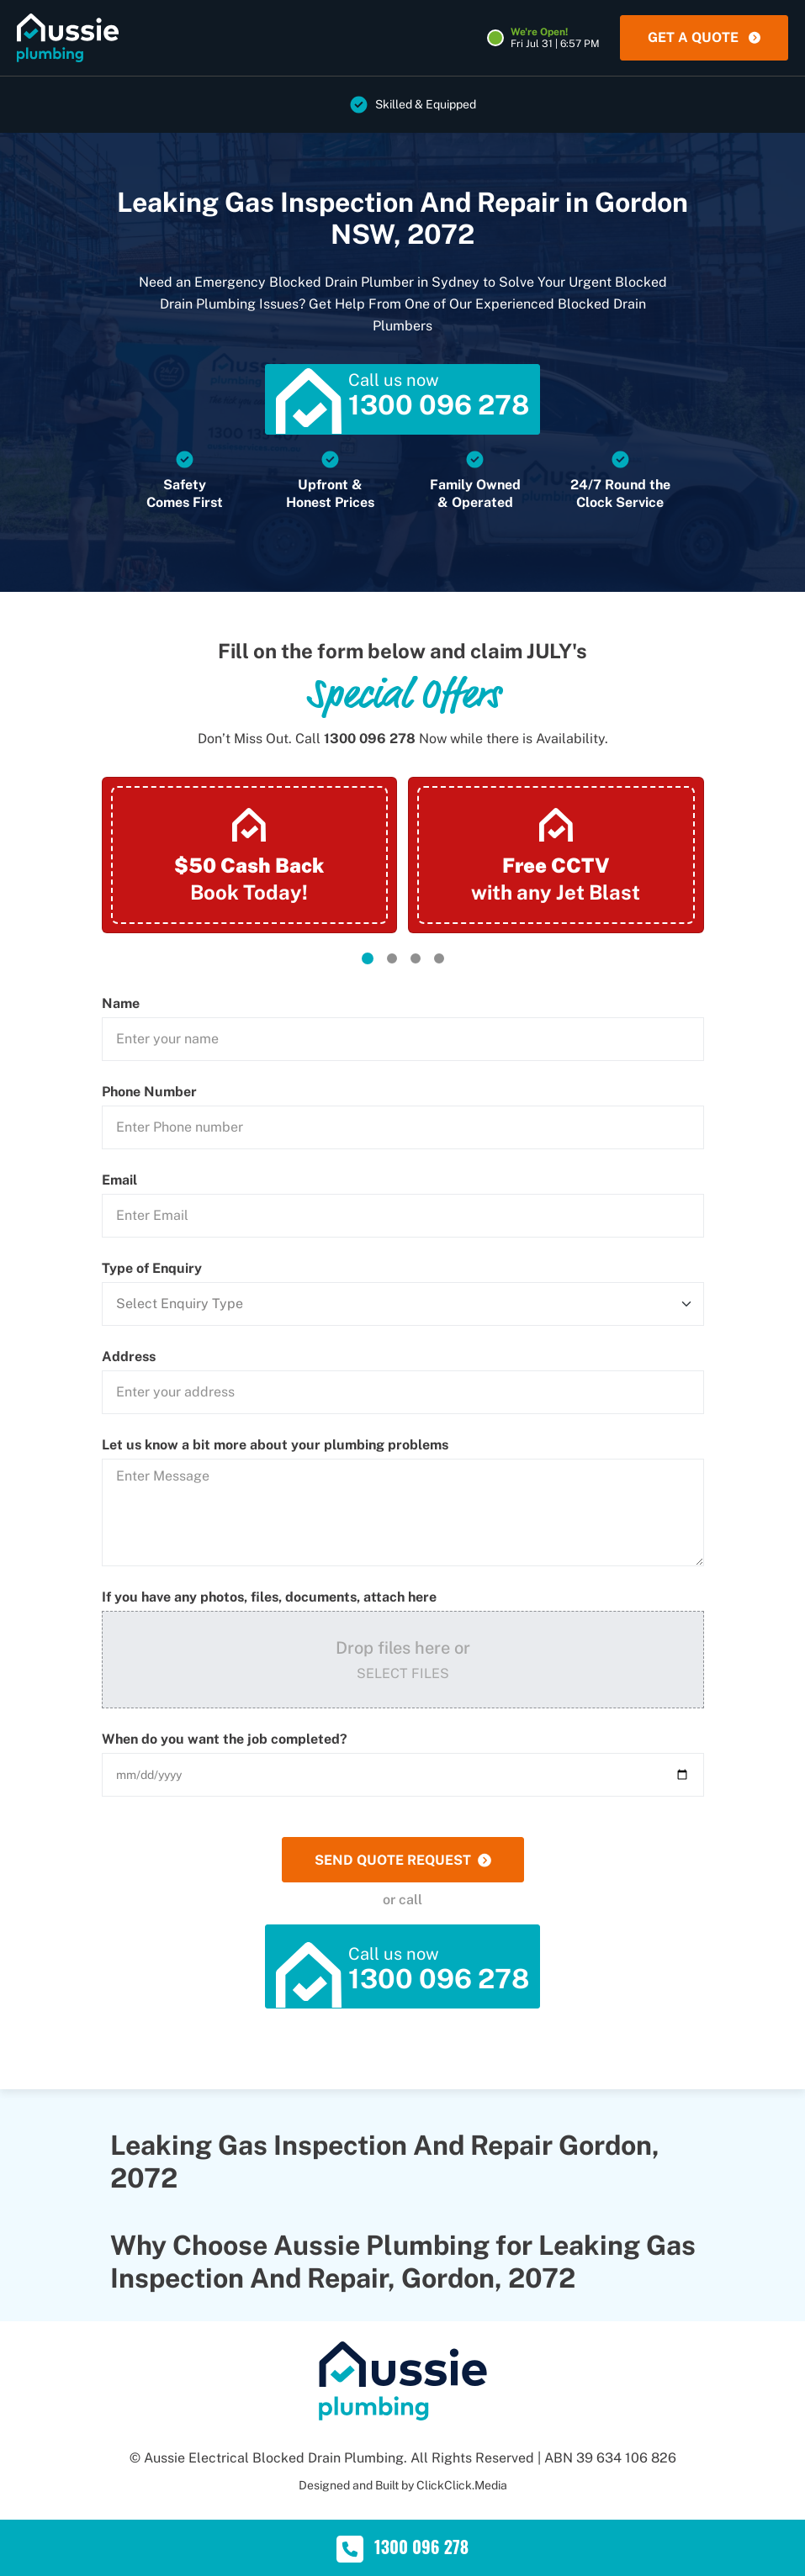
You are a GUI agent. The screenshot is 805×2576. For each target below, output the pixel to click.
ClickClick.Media (461, 2485)
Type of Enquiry (152, 1268)
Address (129, 1357)
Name (121, 1004)
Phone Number (149, 1092)
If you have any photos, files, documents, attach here (269, 1597)
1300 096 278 (370, 739)
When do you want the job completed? (224, 1739)
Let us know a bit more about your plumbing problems (275, 1445)
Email (119, 1180)
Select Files (403, 1673)
